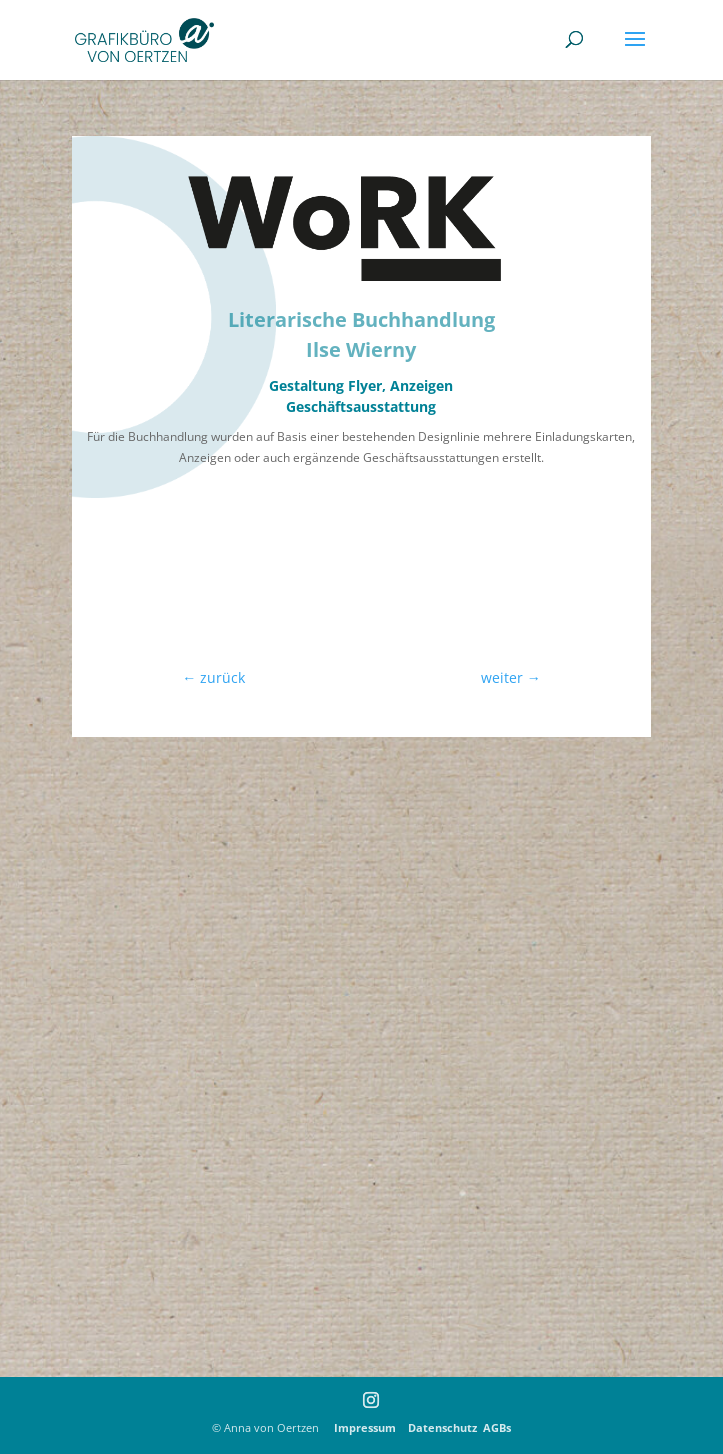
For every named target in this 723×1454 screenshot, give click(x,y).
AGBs (497, 1427)
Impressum (369, 1427)
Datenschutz (442, 1427)
